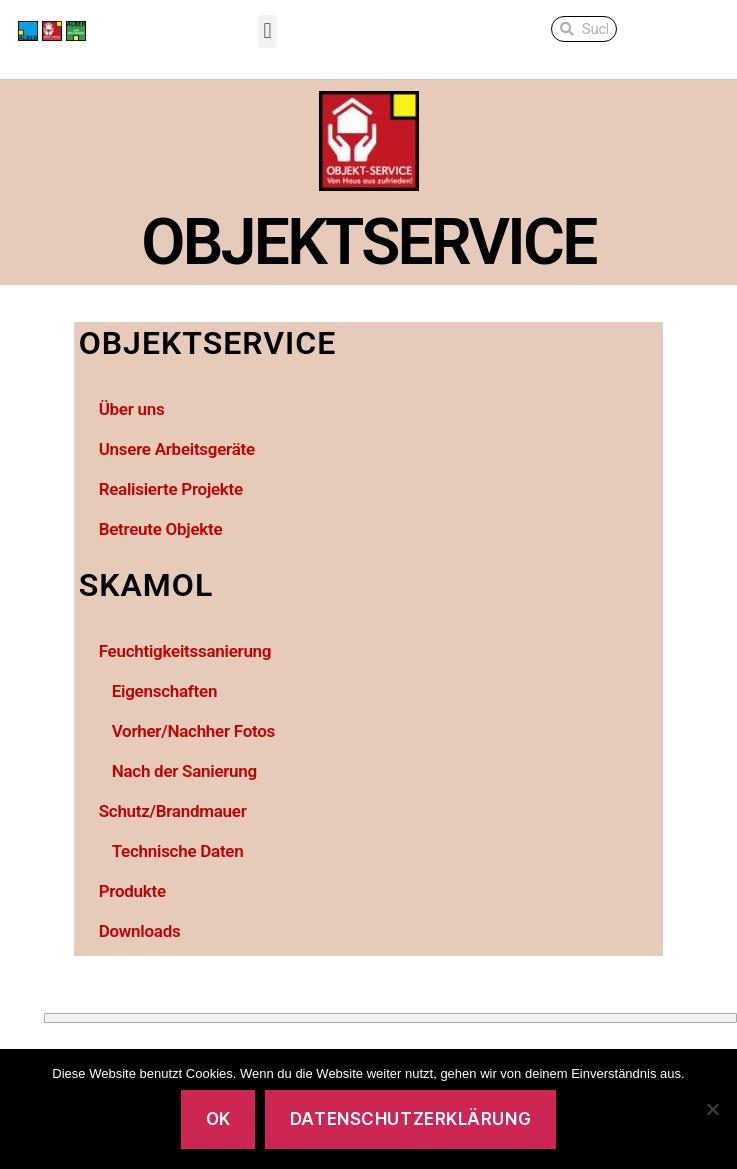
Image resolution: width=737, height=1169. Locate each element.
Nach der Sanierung (184, 771)
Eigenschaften (164, 691)
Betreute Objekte (161, 529)
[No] (712, 1109)
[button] (267, 31)
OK (218, 1119)
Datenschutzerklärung (410, 1119)
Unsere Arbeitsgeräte (177, 449)
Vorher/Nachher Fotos (193, 731)
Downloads (140, 931)
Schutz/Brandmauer (173, 811)
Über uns (132, 409)
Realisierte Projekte (171, 489)
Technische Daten (178, 851)
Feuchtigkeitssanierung (185, 651)
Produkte (132, 891)
